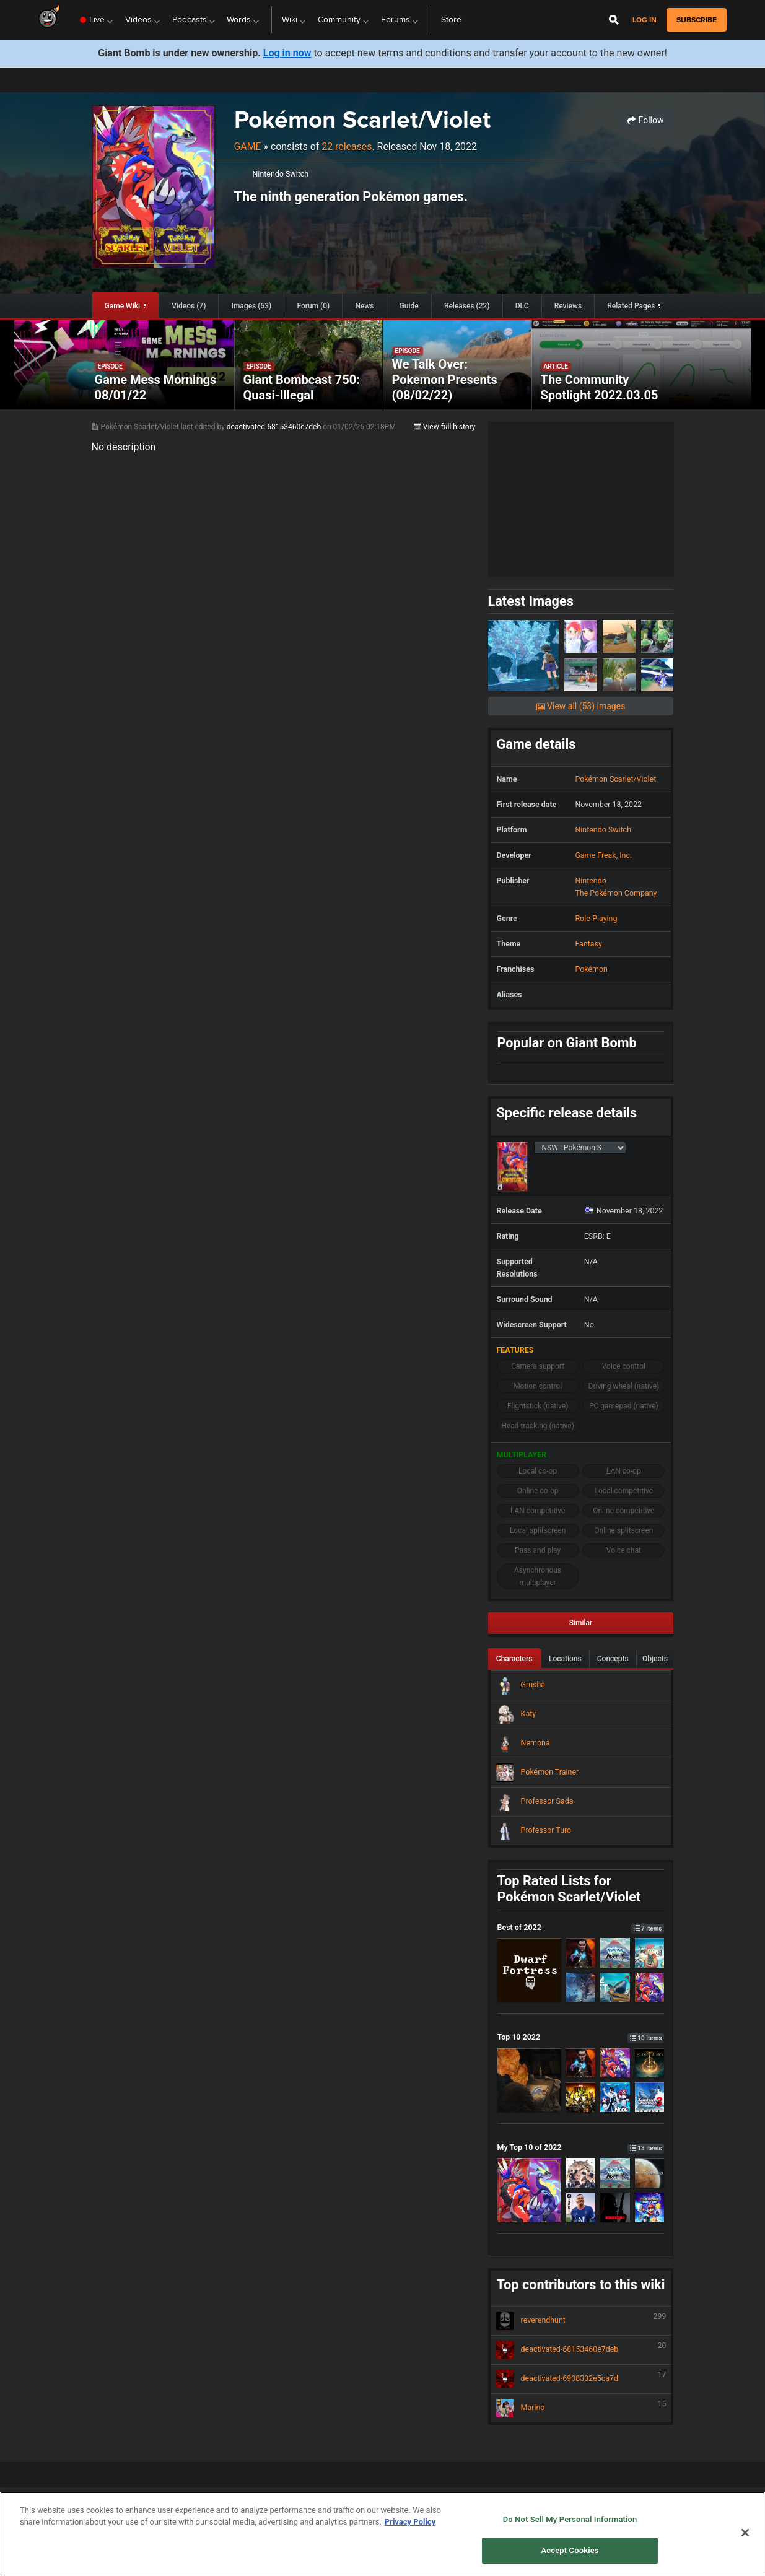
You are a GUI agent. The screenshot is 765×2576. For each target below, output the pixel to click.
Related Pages (631, 306)
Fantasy (588, 943)
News (364, 306)
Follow (645, 120)
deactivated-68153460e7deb (275, 426)
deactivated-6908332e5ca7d (581, 2379)
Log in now (287, 53)
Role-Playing (596, 918)
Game (247, 146)
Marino (581, 2408)
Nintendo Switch (281, 173)
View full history (445, 426)
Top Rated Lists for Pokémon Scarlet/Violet (569, 1889)
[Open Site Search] (614, 20)
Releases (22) (467, 306)
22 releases (346, 146)
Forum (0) (313, 306)
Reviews (568, 306)
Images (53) (252, 306)
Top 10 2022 (581, 2036)
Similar (581, 1622)
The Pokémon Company (616, 892)
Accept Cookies (570, 2550)
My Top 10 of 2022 (581, 2147)
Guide (409, 306)
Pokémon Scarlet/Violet (362, 119)
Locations (565, 1658)
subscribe (696, 19)
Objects (655, 1658)
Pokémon (591, 969)
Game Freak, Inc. (603, 855)
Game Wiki (122, 306)
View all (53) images (581, 706)
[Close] (745, 2532)
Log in (644, 20)
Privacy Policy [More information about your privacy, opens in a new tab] (410, 2521)
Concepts (613, 1658)
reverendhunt (581, 2321)
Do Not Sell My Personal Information (570, 2519)
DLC (522, 306)
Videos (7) (189, 306)
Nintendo (590, 880)
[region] (382, 2534)
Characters (514, 1658)
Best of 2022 (581, 1927)
